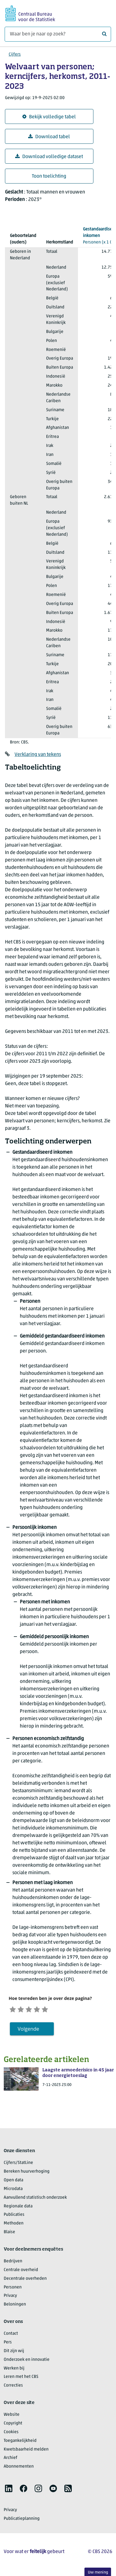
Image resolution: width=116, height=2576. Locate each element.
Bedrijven (13, 2263)
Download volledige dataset (49, 156)
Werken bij (14, 2370)
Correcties (13, 2387)
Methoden (14, 2225)
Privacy (10, 2298)
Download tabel (49, 136)
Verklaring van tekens (38, 754)
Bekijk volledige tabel (49, 117)
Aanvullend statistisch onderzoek (35, 2199)
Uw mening (98, 2572)
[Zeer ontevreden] (14, 2009)
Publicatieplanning (22, 2520)
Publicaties (14, 2217)
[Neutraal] (34, 2009)
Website (11, 2416)
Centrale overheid (21, 2271)
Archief (10, 2460)
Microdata (13, 2190)
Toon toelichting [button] (49, 176)
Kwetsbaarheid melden (26, 2451)
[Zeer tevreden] (55, 2009)
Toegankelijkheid (20, 2442)
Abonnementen (19, 2468)
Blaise (9, 2234)
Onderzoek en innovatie (26, 2361)
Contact (11, 2335)
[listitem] (9, 2490)
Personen (13, 2289)
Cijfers (15, 54)
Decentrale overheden (25, 2280)
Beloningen (15, 2306)
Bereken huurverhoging (26, 2173)
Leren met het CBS (21, 2379)
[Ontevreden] (24, 2009)
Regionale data (18, 2208)
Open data (13, 2182)
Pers (8, 2344)
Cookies (11, 2434)
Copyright (13, 2425)
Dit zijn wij (14, 2353)
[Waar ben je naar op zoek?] (58, 34)
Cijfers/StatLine (18, 2164)
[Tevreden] (45, 2009)
